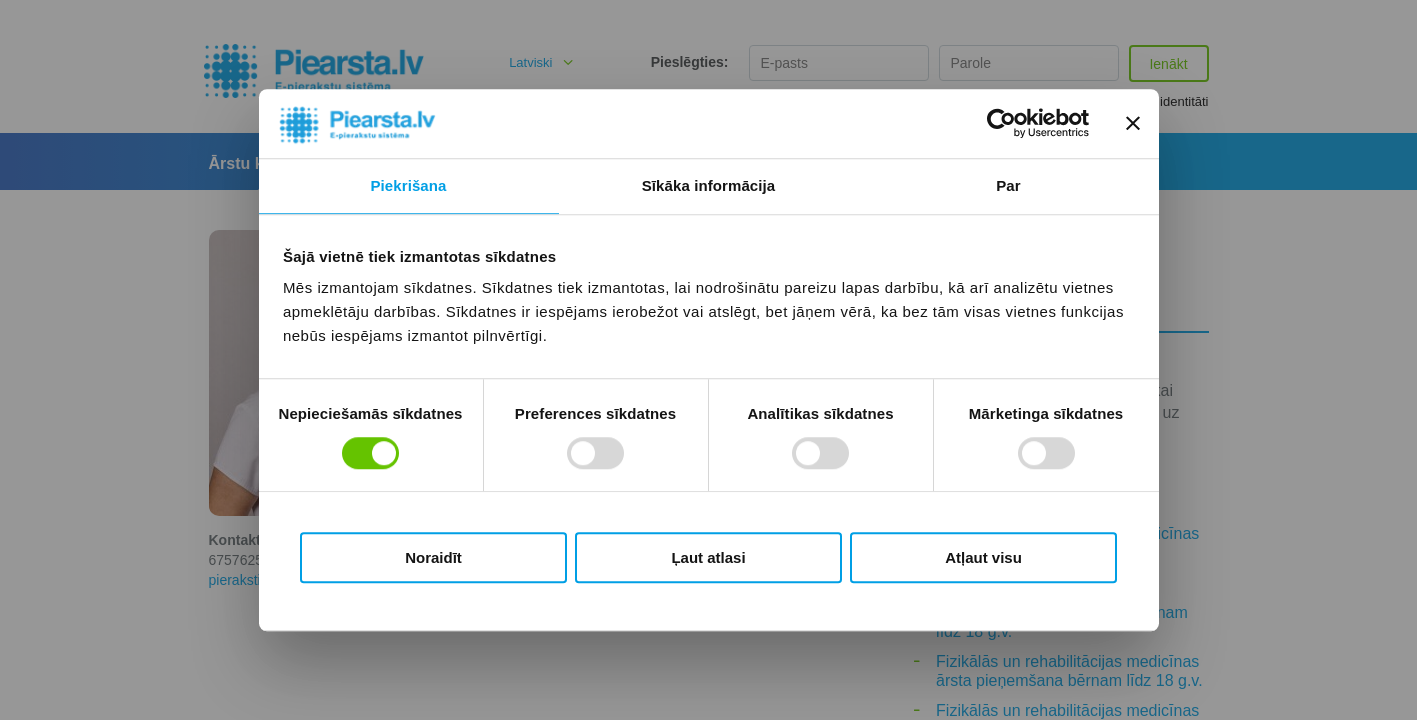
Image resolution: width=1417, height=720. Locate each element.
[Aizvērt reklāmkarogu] (1133, 124)
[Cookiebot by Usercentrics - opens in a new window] (1001, 124)
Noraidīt (433, 557)
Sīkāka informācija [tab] (709, 185)
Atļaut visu (983, 557)
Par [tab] (1008, 185)
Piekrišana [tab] (408, 185)
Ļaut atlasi (708, 557)
